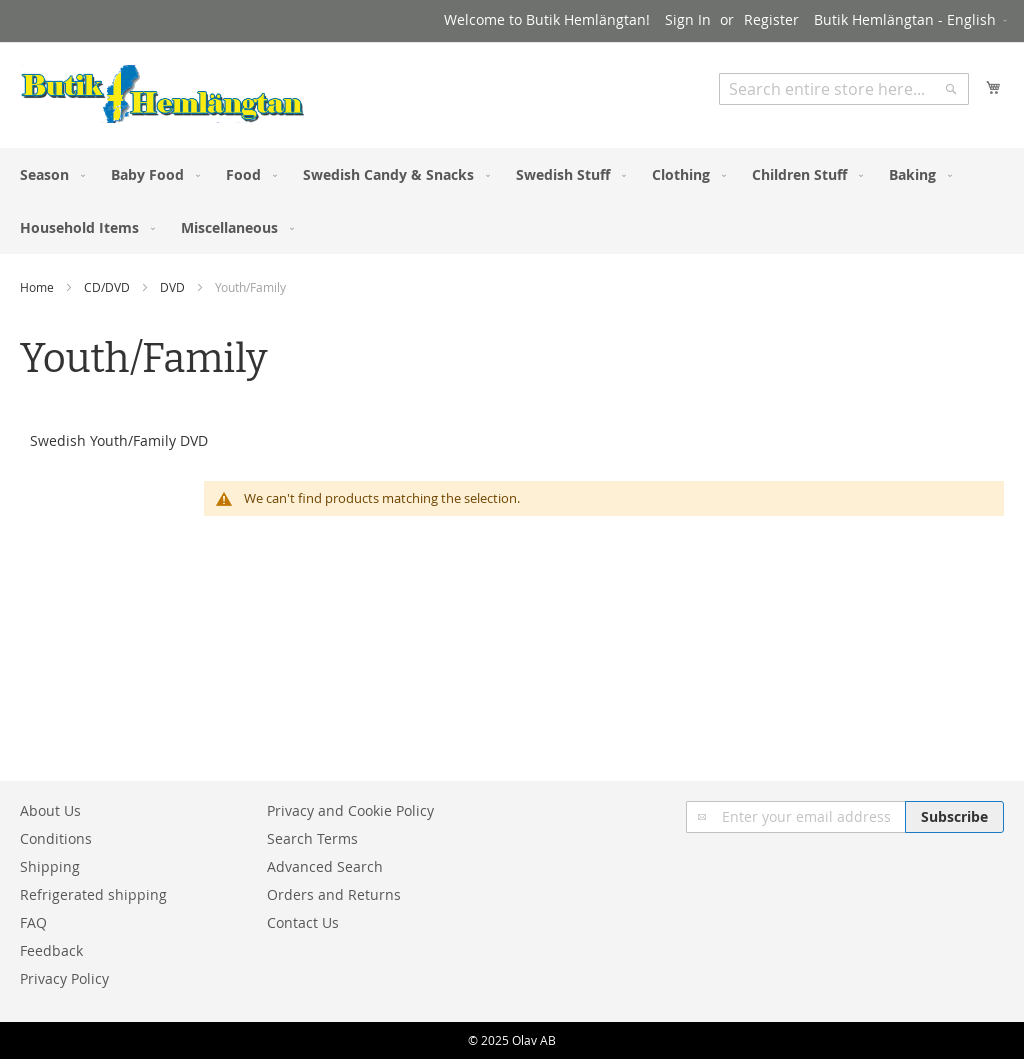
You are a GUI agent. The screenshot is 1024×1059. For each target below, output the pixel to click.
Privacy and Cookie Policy (350, 810)
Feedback (51, 950)
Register (771, 19)
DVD (174, 287)
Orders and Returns (334, 894)
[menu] (512, 201)
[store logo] (162, 94)
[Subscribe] (954, 817)
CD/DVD (108, 287)
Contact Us (303, 922)
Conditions (56, 838)
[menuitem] (48, 174)
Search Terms (312, 838)
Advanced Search (325, 866)
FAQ (33, 922)
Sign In (688, 19)
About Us (50, 810)
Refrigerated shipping (93, 894)
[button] (912, 21)
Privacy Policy (64, 978)
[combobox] (844, 89)
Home (38, 287)
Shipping (50, 866)
